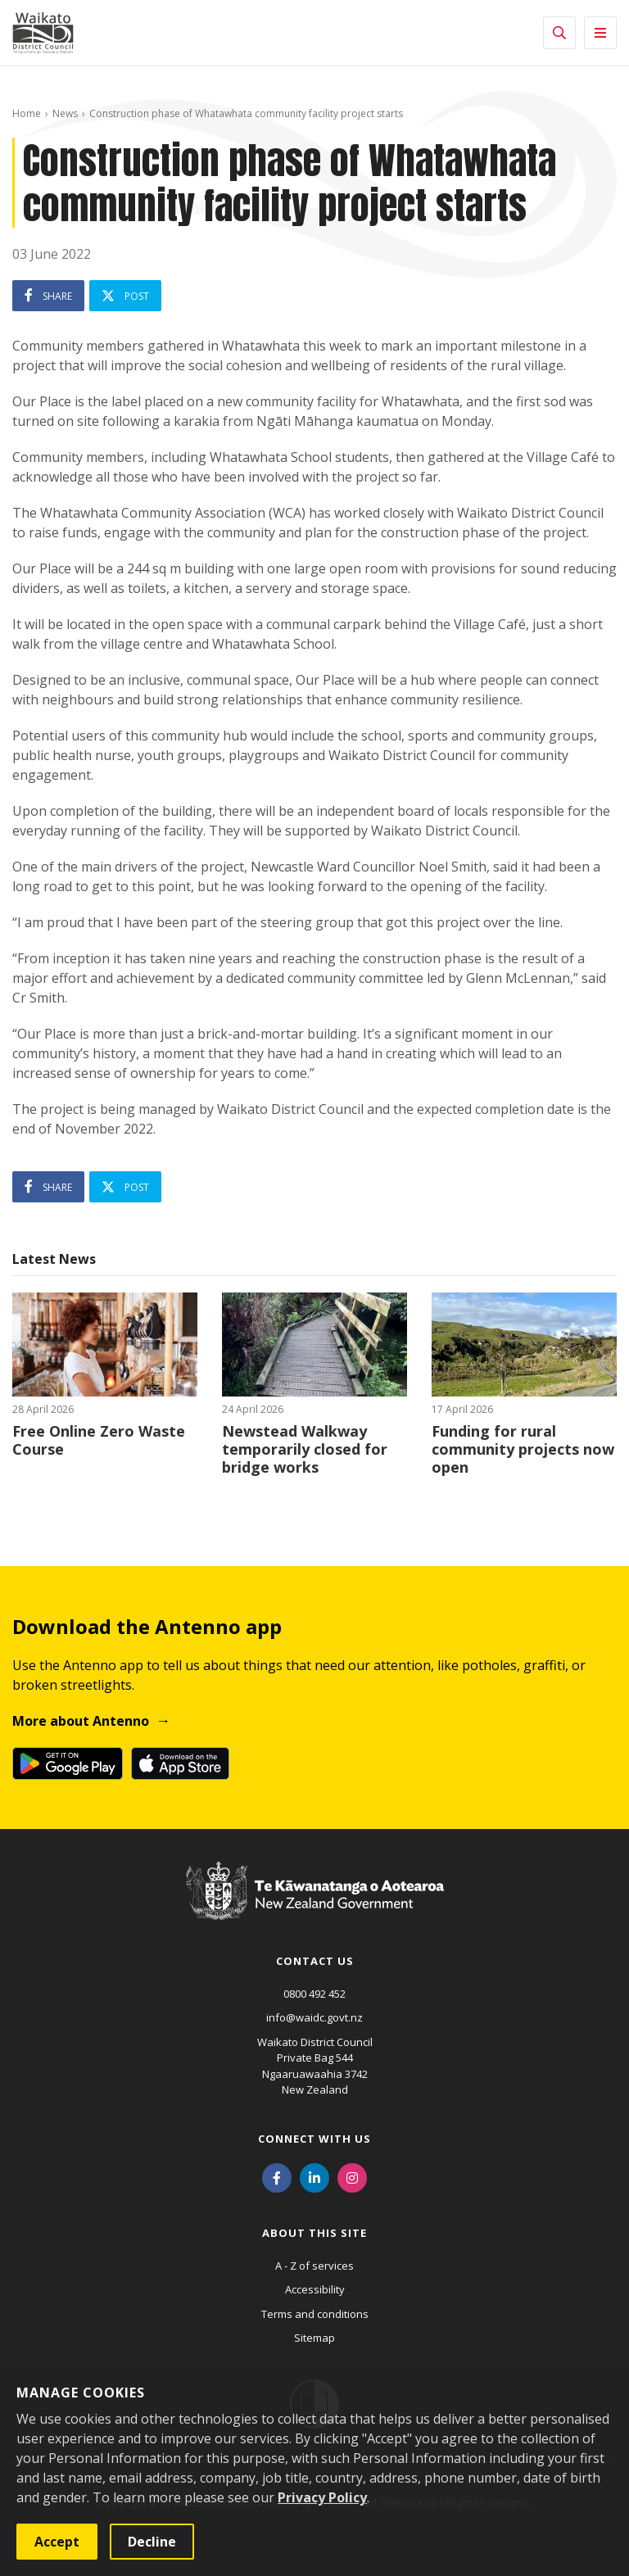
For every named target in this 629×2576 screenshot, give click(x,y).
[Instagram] (352, 2177)
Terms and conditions (315, 2314)
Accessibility (315, 2289)
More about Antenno (80, 1721)
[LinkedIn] (314, 2177)
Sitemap (314, 2337)
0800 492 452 (314, 1993)
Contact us (315, 1961)
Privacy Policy (322, 2497)
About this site (314, 2232)
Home (26, 113)
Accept (56, 2542)
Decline (152, 2542)
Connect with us (314, 2138)
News (65, 113)
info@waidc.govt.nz (314, 2017)
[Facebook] (277, 2177)
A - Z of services (314, 2265)
